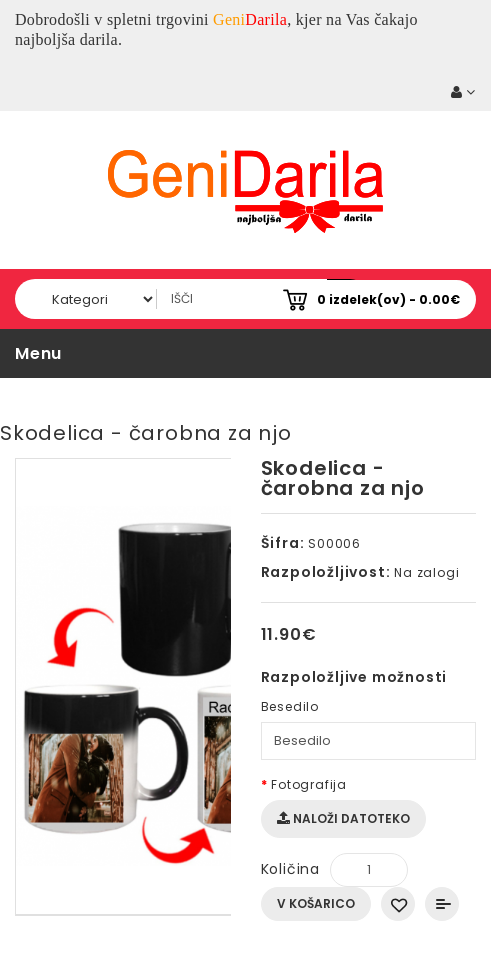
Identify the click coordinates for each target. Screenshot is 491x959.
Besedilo (290, 706)
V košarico (316, 903)
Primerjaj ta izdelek (442, 904)
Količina (290, 869)
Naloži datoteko (343, 818)
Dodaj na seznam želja (398, 904)
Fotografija (309, 784)
